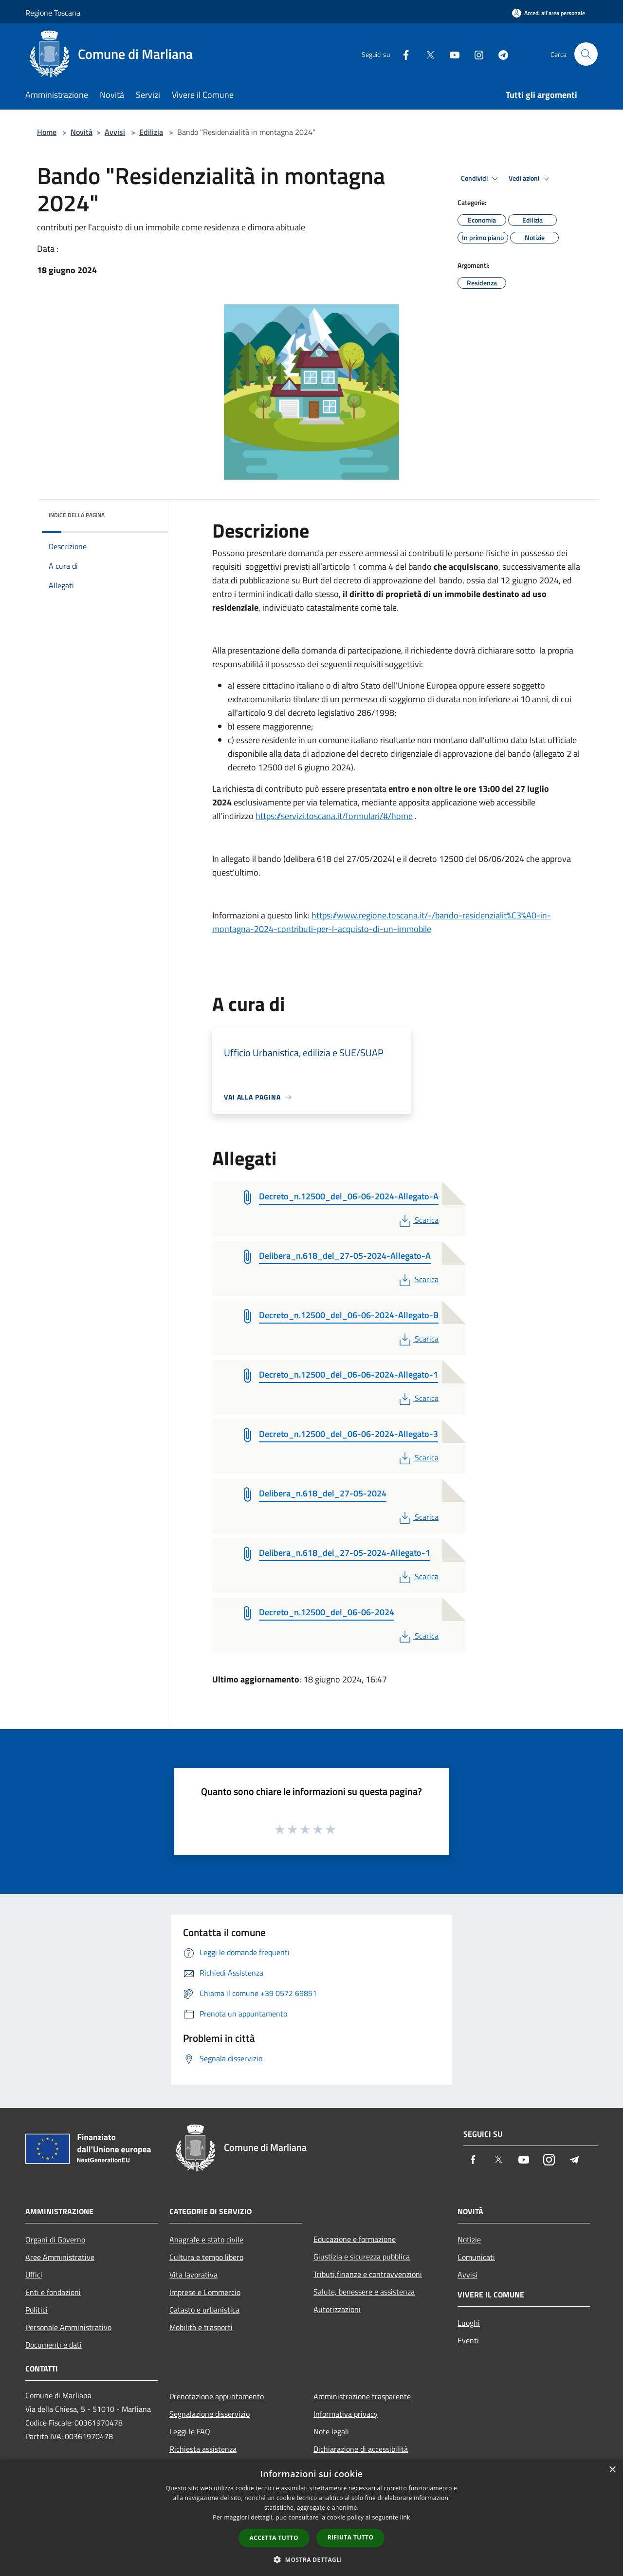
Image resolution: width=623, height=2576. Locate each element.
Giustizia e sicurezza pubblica (361, 2256)
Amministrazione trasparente (362, 2396)
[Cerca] (586, 54)
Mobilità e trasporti (201, 2327)
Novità (81, 132)
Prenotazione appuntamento (216, 2396)
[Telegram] (499, 53)
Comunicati (476, 2257)
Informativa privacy (345, 2414)
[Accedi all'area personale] (548, 12)
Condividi (481, 179)
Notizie (469, 2239)
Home (46, 132)
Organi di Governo (55, 2239)
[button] (311, 2559)
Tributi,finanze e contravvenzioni (367, 2274)
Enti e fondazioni (53, 2292)
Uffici (33, 2274)
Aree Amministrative (59, 2257)
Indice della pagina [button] (77, 515)
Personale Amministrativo (68, 2327)
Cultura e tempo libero (206, 2257)
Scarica (418, 1220)
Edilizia (151, 132)
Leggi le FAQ (189, 2431)
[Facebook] (402, 53)
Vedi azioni (530, 179)
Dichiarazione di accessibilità (360, 2449)
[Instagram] (475, 53)
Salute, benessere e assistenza (364, 2291)
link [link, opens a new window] (405, 2517)
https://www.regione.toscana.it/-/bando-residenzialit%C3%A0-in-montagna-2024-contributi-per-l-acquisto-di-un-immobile (381, 922)
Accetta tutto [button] (274, 2538)
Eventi (468, 2340)
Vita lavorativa (193, 2274)
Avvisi (115, 132)
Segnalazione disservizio (209, 2414)
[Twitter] (426, 53)
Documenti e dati (53, 2345)
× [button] (612, 2470)
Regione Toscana (52, 13)
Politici (36, 2309)
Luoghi (469, 2323)
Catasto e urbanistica (204, 2309)
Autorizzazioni (337, 2309)
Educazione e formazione (354, 2239)
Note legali (331, 2431)
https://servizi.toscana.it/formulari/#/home (334, 815)
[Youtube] (450, 53)
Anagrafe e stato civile (206, 2239)
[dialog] (311, 2518)
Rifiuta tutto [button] (351, 2537)
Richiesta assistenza (203, 2449)
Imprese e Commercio (204, 2292)
